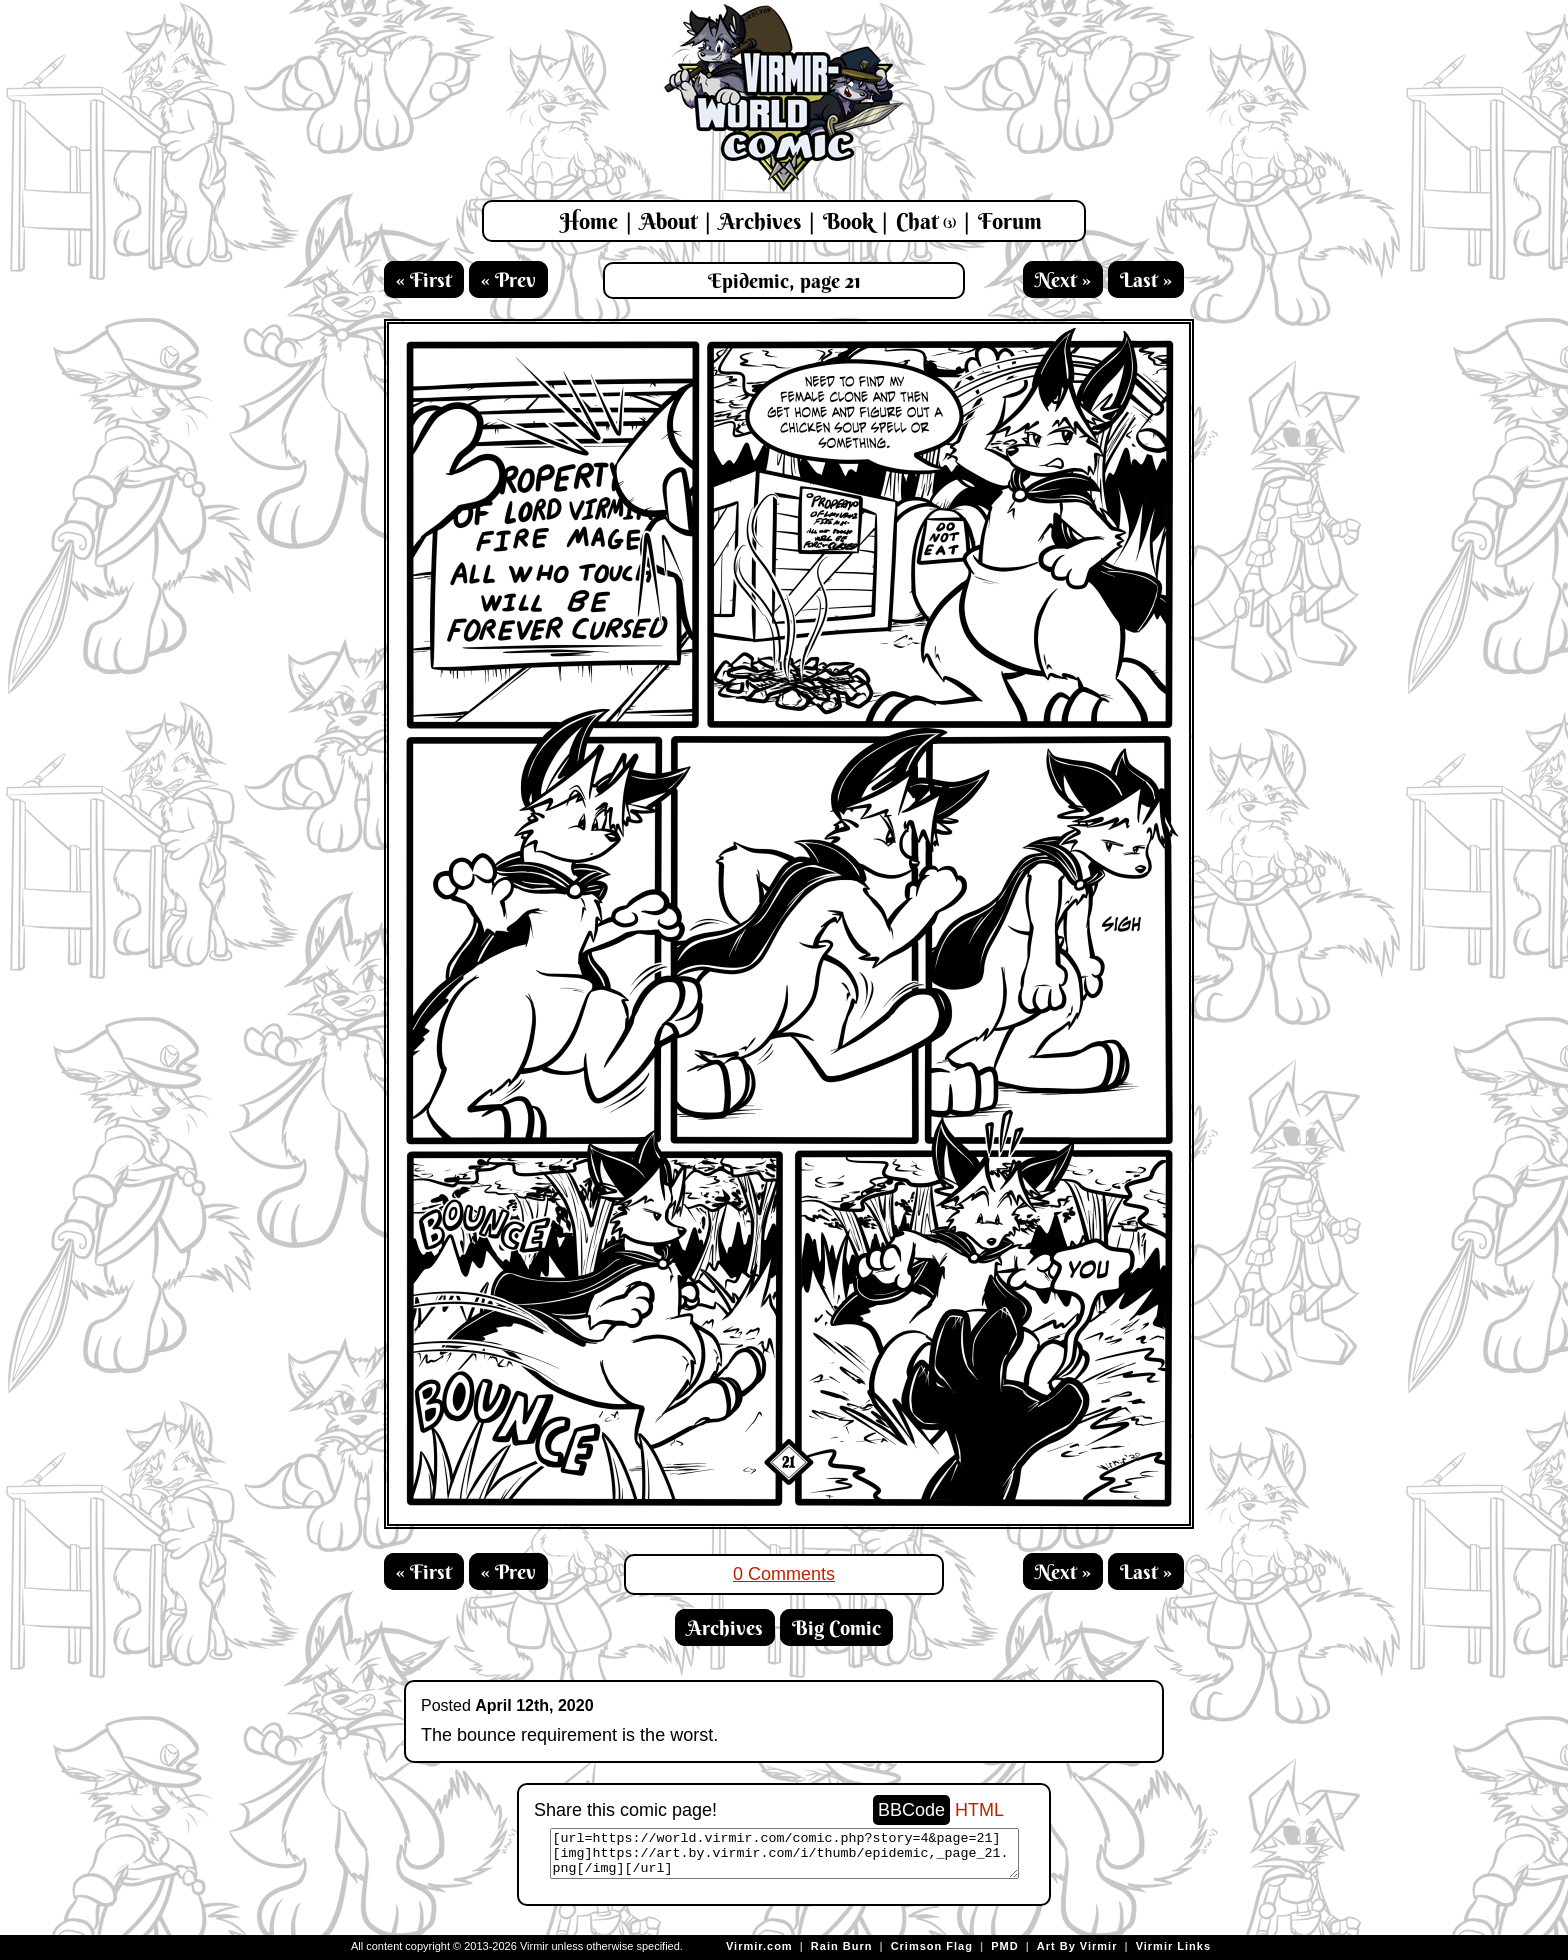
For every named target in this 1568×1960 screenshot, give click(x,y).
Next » (1063, 279)
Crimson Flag (932, 1946)
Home (589, 221)
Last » (1146, 279)
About (668, 221)
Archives (760, 221)
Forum (1010, 221)
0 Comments (784, 1574)
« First (424, 279)
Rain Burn (842, 1946)
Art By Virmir (1077, 1946)
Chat (926, 221)
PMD (1004, 1946)
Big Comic (836, 1627)
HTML (979, 1810)
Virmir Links (1173, 1946)
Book (848, 221)
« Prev (508, 279)
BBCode (911, 1810)
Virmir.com (759, 1946)
